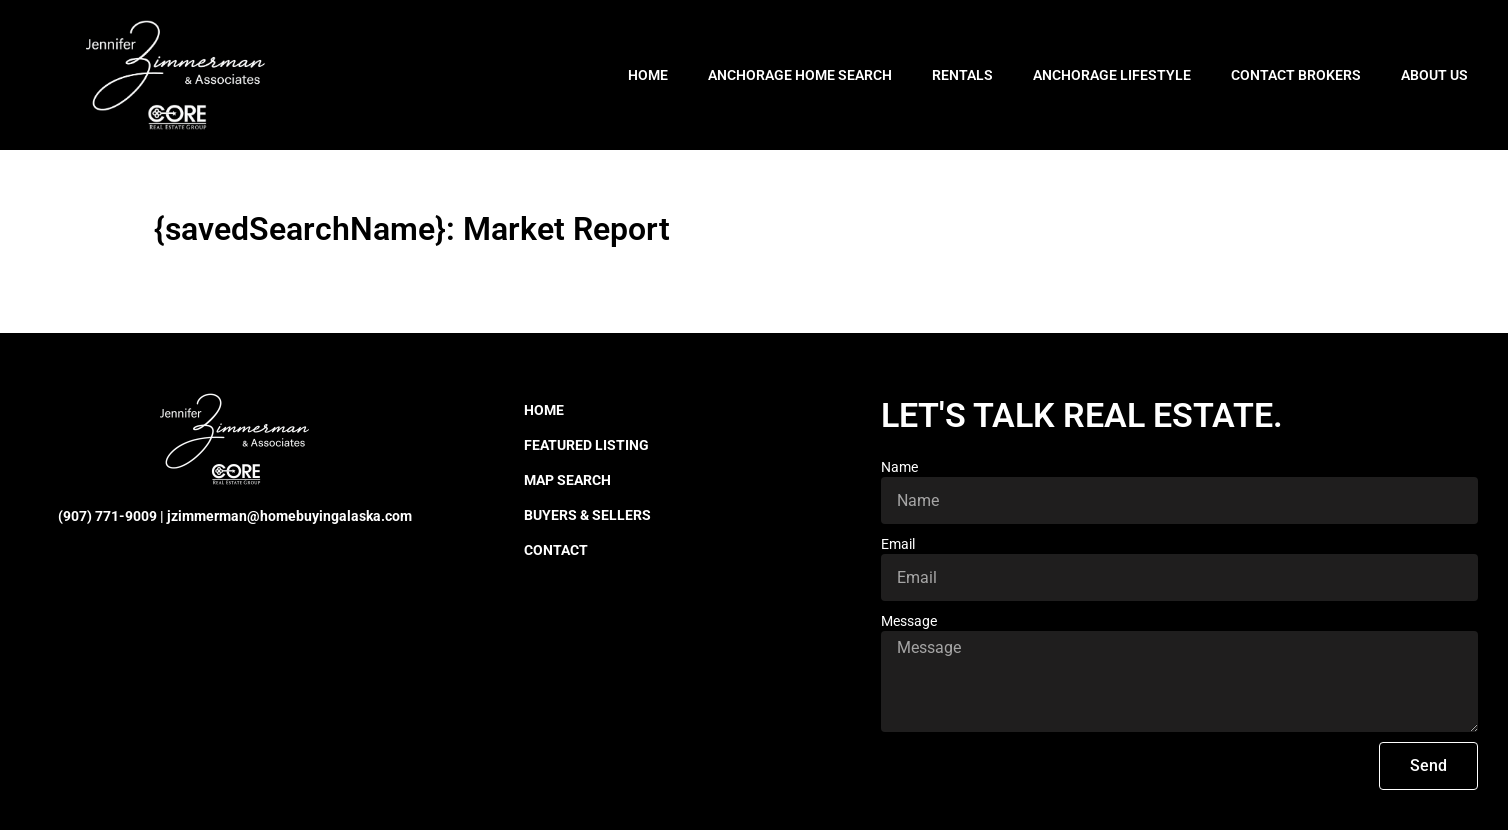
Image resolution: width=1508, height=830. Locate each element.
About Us (1434, 75)
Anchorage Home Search (800, 75)
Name (899, 467)
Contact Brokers (1296, 75)
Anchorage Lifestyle (1112, 75)
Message (909, 621)
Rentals (962, 75)
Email (898, 544)
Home (648, 75)
